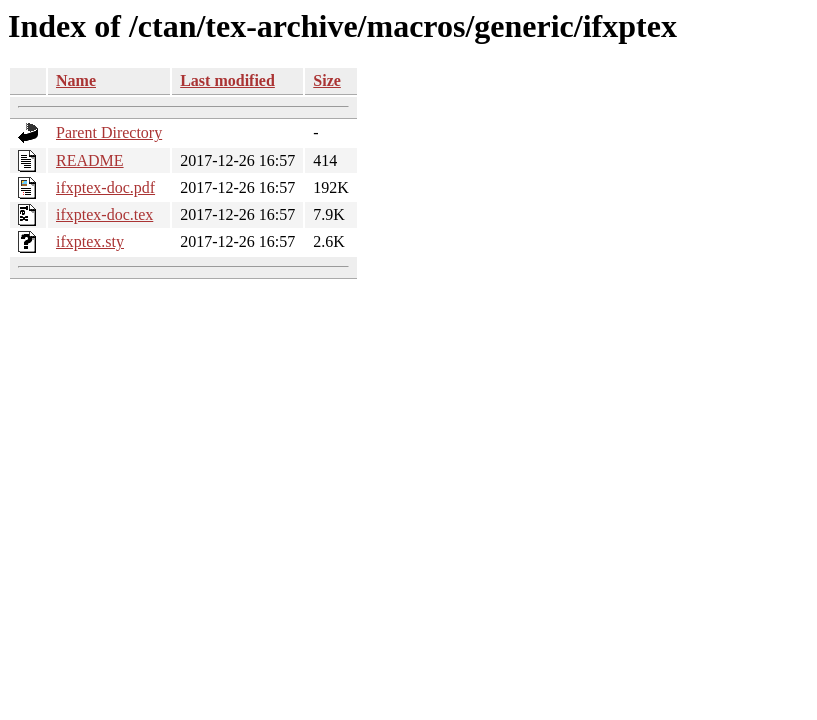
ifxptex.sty (90, 241)
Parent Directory (109, 132)
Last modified (227, 80)
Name (76, 80)
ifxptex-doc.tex (104, 214)
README (90, 160)
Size (327, 80)
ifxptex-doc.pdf (105, 187)
